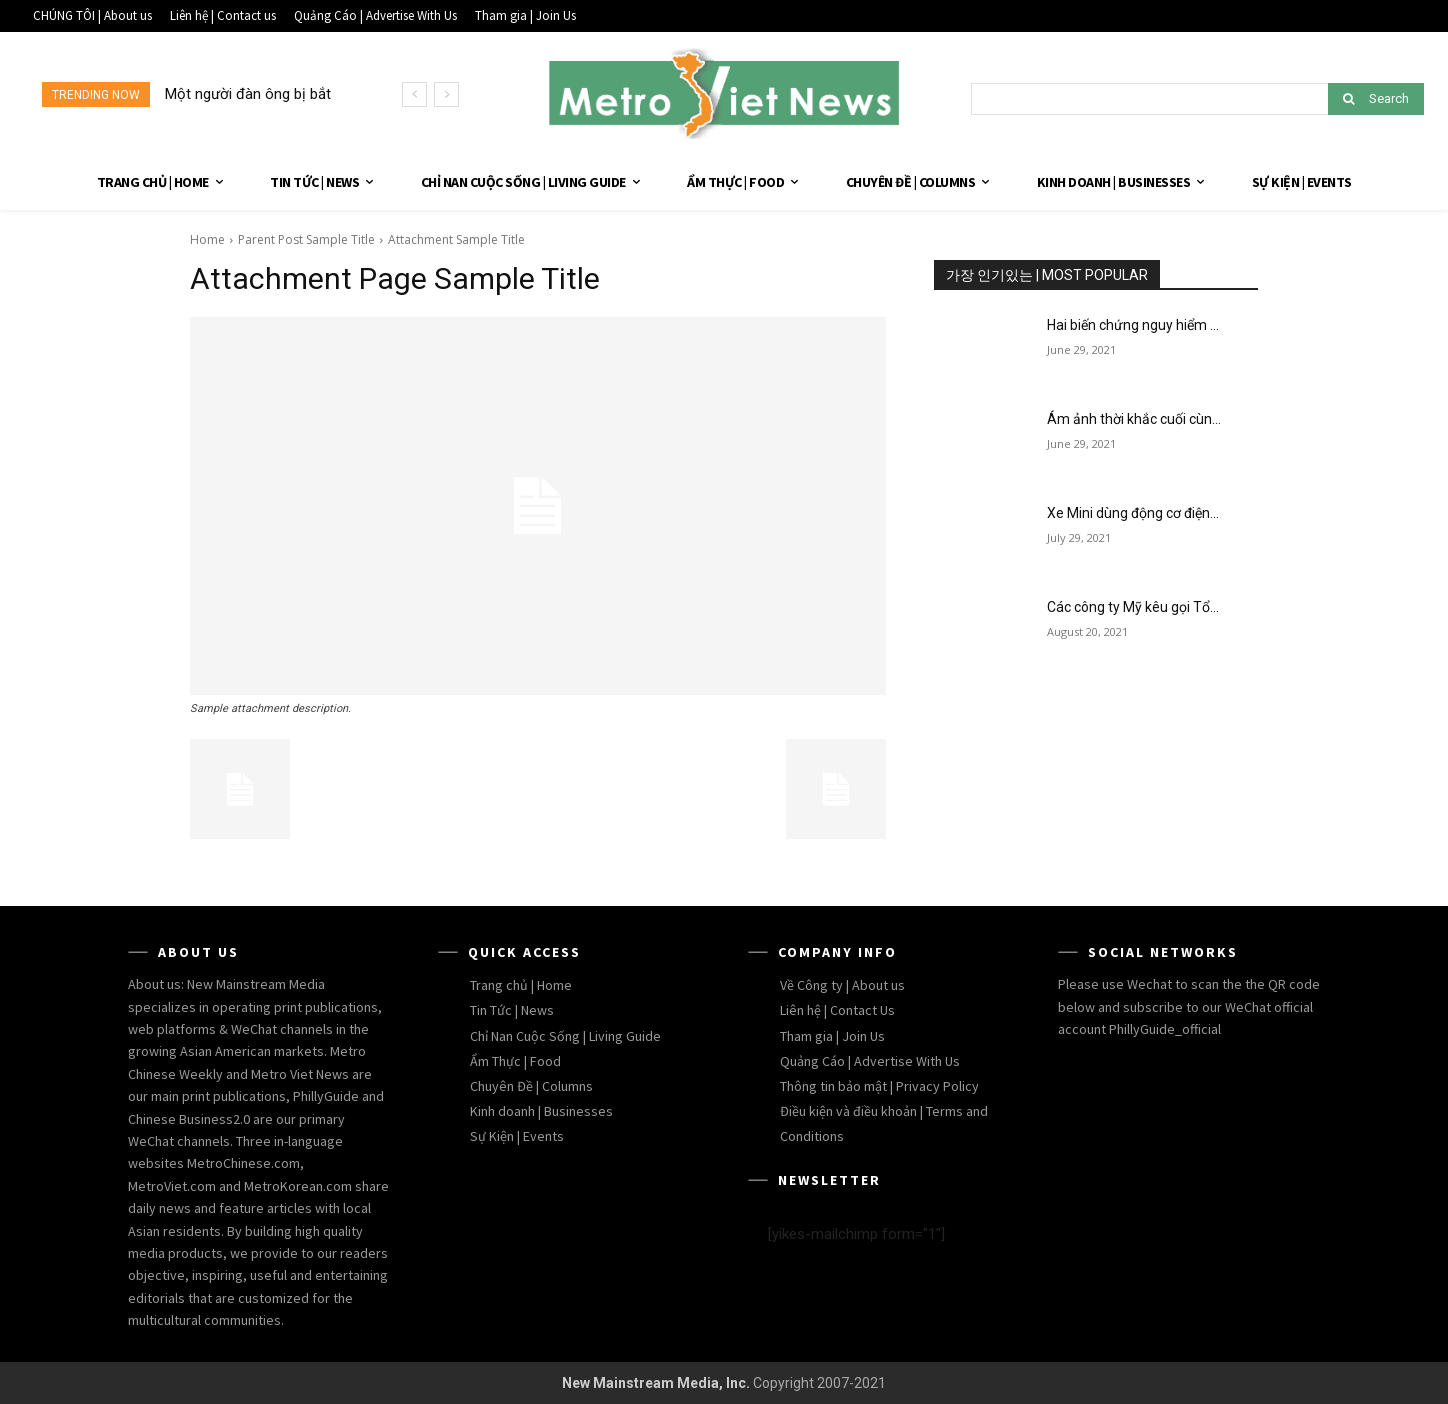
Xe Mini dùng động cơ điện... (1133, 513)
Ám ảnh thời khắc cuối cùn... (1134, 419)
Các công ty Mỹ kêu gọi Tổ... (1133, 607)
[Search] (1376, 99)
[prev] (414, 94)
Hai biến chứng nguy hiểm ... (1133, 325)
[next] (446, 94)
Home (207, 239)
